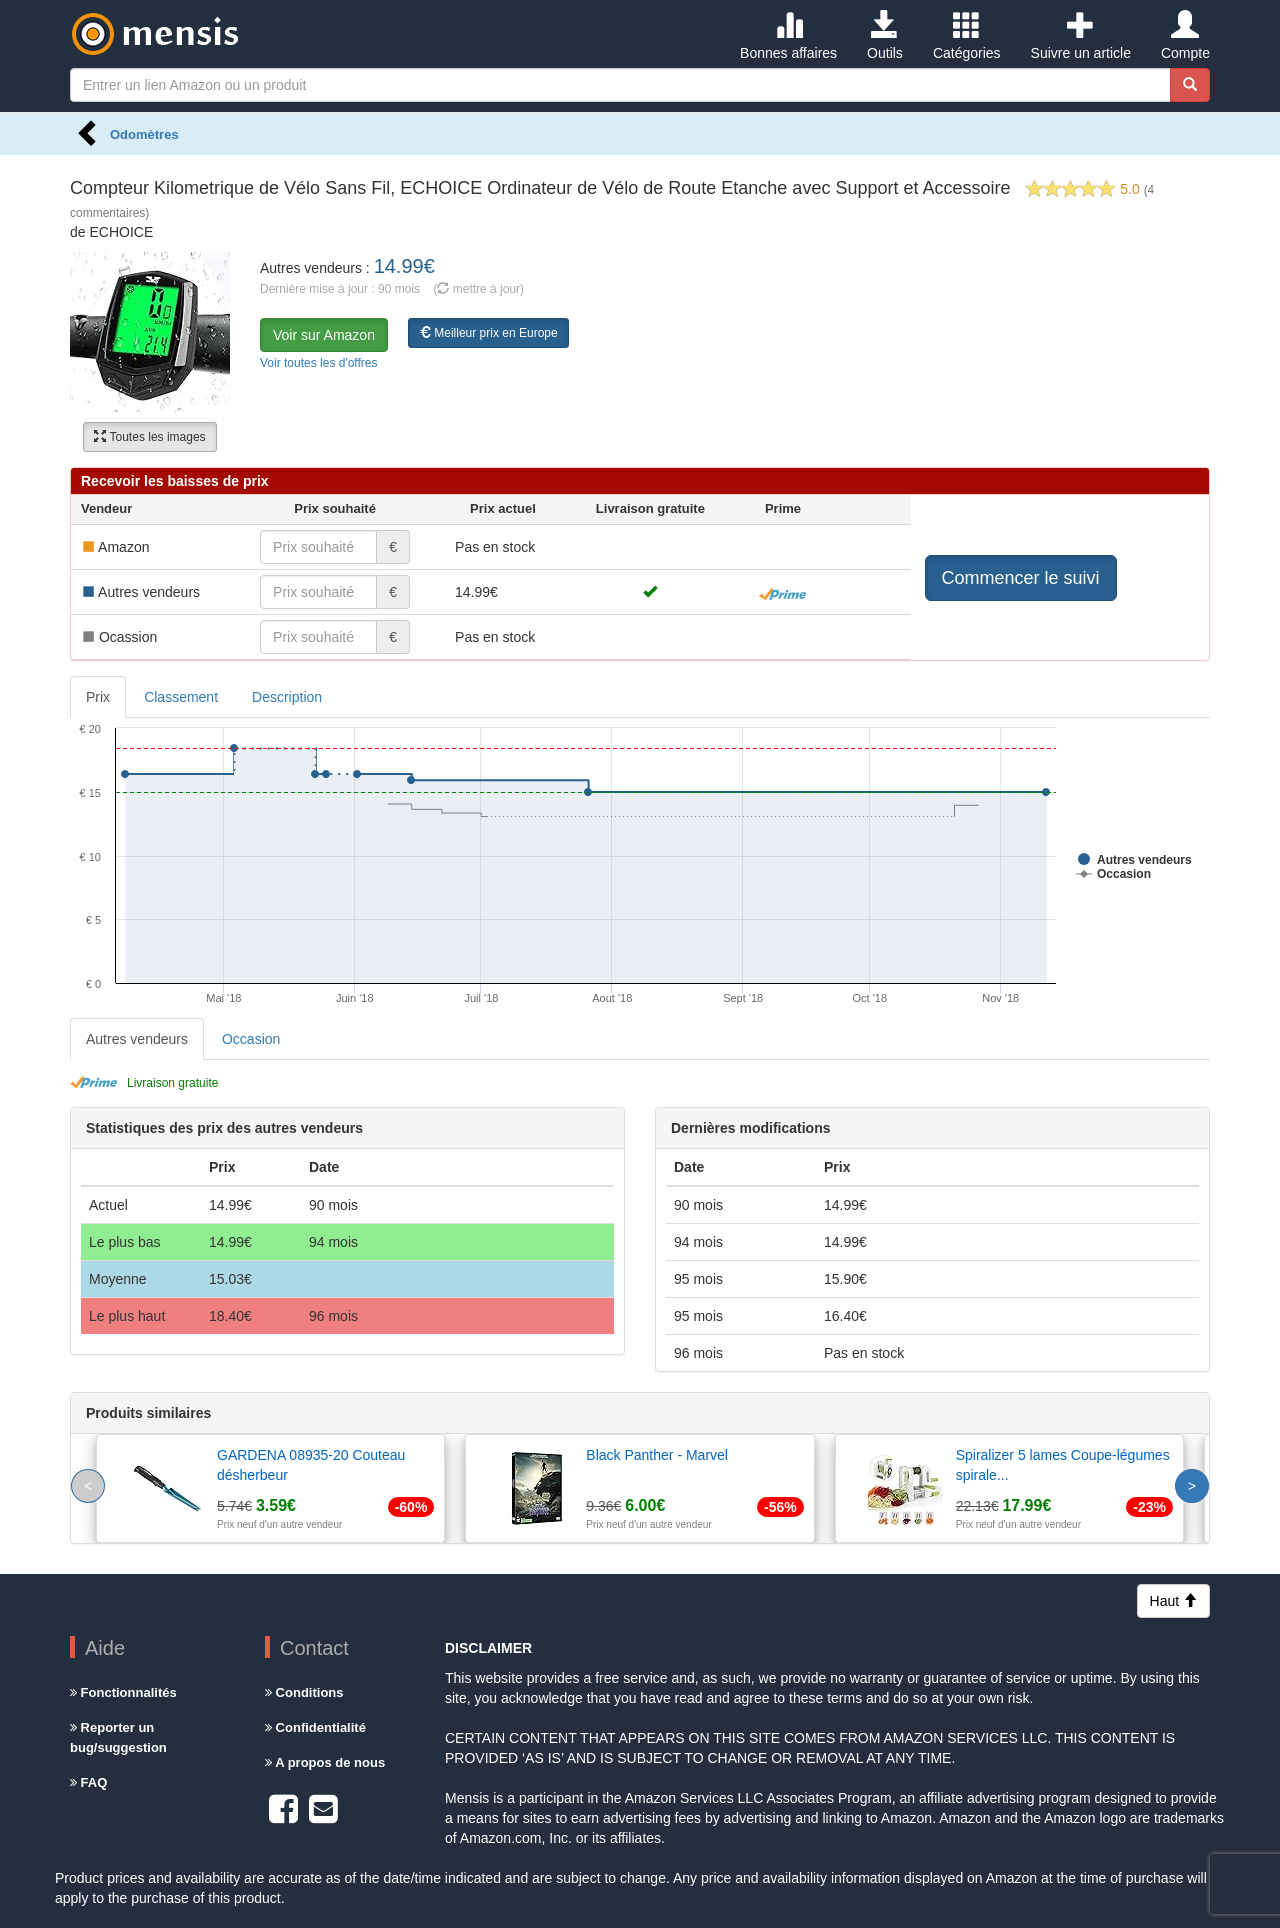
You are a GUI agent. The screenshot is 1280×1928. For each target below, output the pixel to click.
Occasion (251, 1039)
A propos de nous (325, 1762)
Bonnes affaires (788, 36)
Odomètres (144, 134)
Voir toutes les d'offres (318, 363)
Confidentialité (315, 1727)
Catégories (967, 36)
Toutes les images (149, 437)
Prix (98, 697)
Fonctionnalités (123, 1692)
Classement (181, 697)
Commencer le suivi (1021, 578)
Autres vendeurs (137, 1039)
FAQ (88, 1782)
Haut (1173, 1601)
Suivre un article (1081, 36)
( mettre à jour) (478, 289)
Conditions (304, 1692)
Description (287, 697)
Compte (1185, 36)
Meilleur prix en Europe (488, 333)
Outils (885, 36)
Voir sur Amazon (324, 335)
